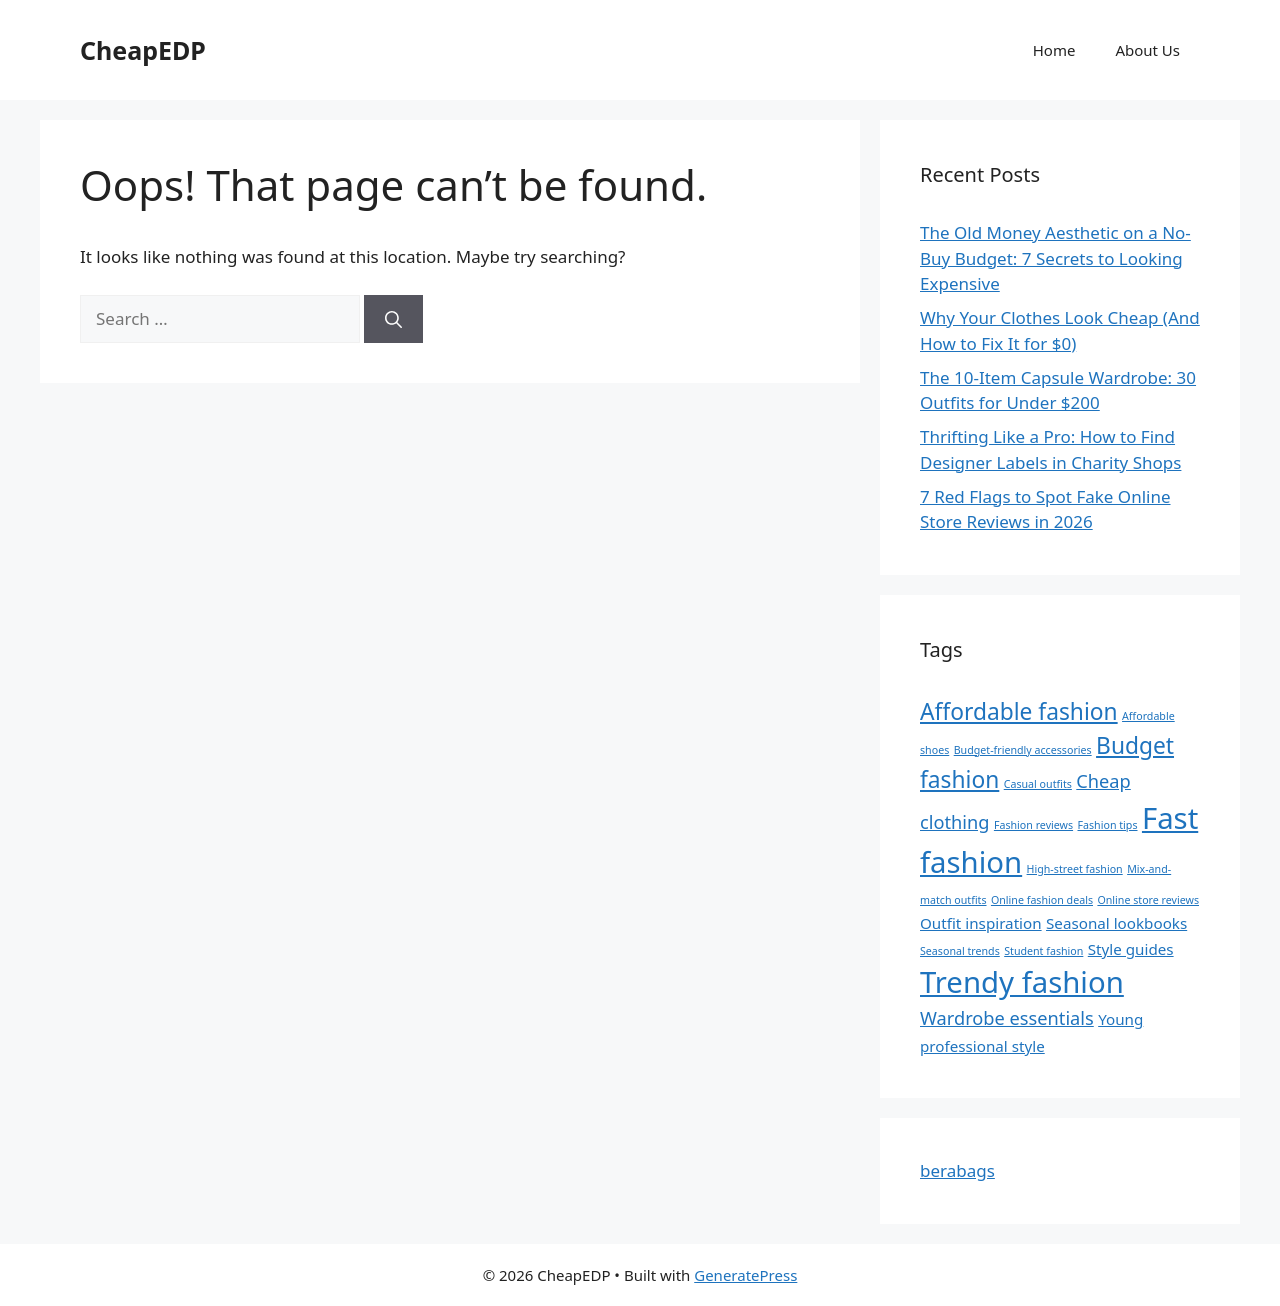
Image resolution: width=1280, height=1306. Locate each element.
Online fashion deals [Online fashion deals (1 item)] (1042, 900)
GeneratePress (745, 1275)
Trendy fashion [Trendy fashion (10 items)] (1022, 982)
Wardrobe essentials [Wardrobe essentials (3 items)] (1007, 1018)
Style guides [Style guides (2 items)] (1131, 949)
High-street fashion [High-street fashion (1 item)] (1075, 869)
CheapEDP (143, 50)
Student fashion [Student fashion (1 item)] (1043, 951)
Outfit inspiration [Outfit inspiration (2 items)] (981, 923)
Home (1054, 50)
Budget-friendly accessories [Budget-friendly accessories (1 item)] (1023, 750)
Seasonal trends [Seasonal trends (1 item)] (960, 951)
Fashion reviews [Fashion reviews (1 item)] (1033, 825)
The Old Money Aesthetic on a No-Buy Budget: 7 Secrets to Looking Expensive (1055, 258)
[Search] (393, 319)
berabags (957, 1170)
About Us (1147, 50)
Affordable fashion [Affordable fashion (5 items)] (1019, 711)
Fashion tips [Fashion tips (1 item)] (1108, 825)
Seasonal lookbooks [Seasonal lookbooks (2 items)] (1116, 923)
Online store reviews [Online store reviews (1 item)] (1148, 900)
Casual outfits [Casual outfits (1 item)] (1038, 784)
